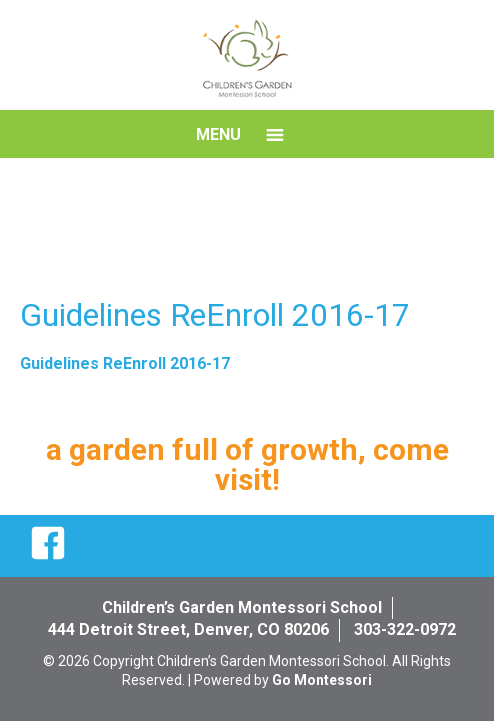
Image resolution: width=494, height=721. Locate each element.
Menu (218, 134)
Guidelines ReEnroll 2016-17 (125, 363)
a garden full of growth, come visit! (247, 464)
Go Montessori (322, 680)
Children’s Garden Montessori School (242, 607)
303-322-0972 (405, 629)
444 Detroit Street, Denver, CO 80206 (188, 629)
